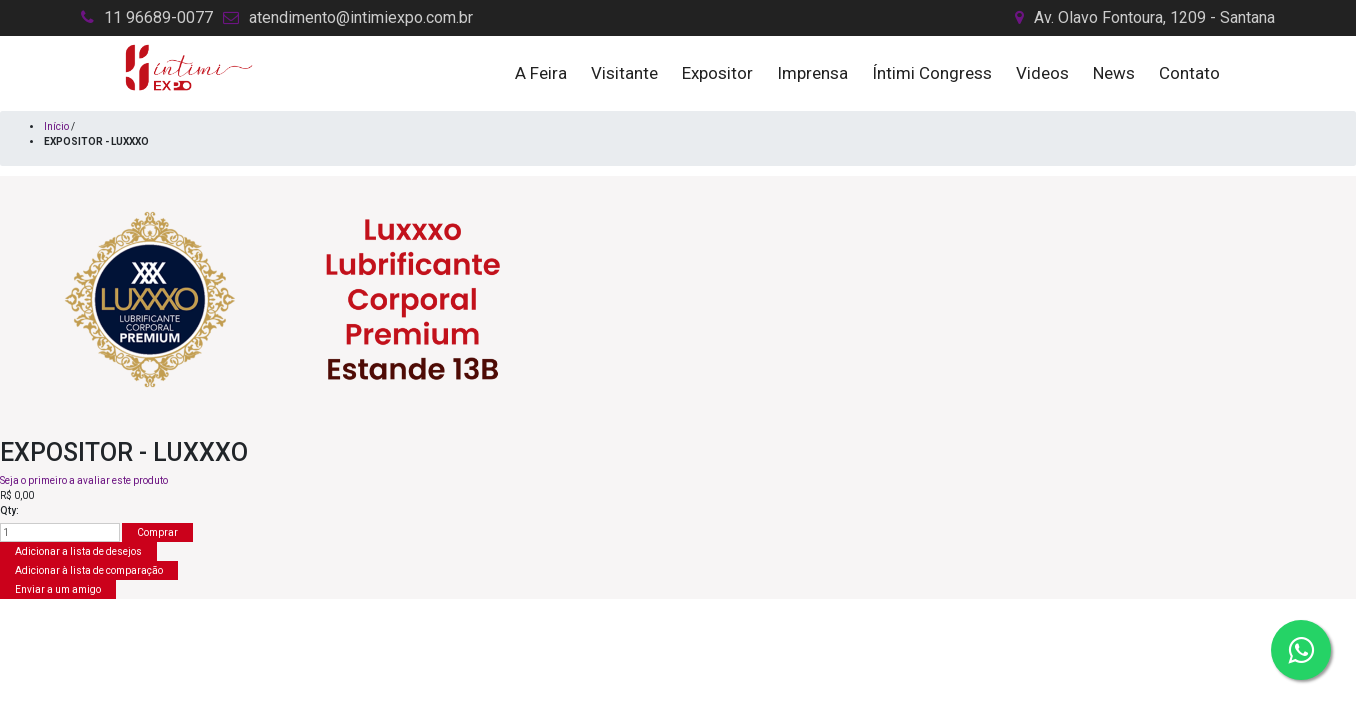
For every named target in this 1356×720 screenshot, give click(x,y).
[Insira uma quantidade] (60, 532)
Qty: (9, 510)
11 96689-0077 (158, 17)
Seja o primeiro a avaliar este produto (84, 480)
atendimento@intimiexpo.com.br (361, 17)
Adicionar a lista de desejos (78, 551)
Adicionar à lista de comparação (89, 570)
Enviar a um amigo (58, 589)
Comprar (157, 532)
